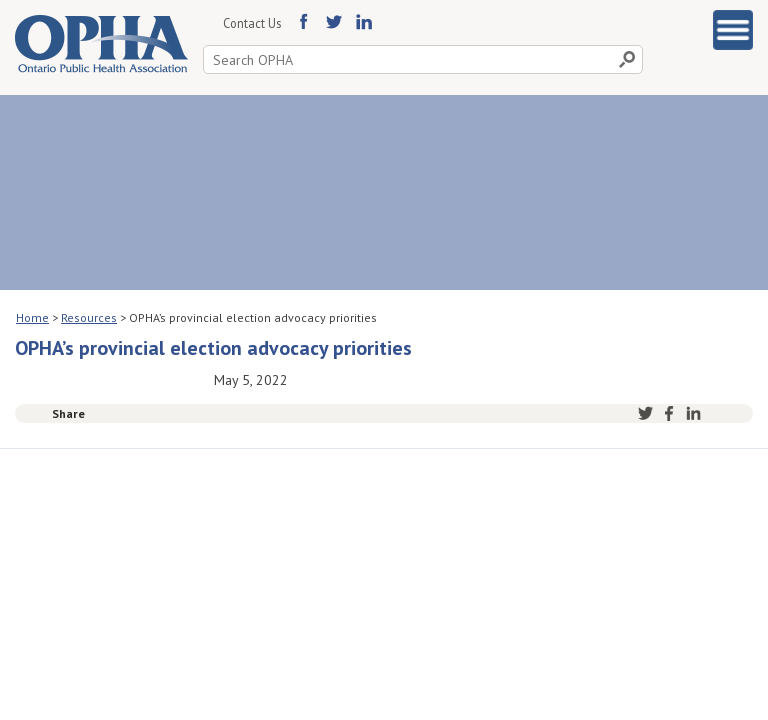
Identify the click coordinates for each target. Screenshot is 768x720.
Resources (89, 317)
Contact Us (252, 23)
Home (32, 317)
